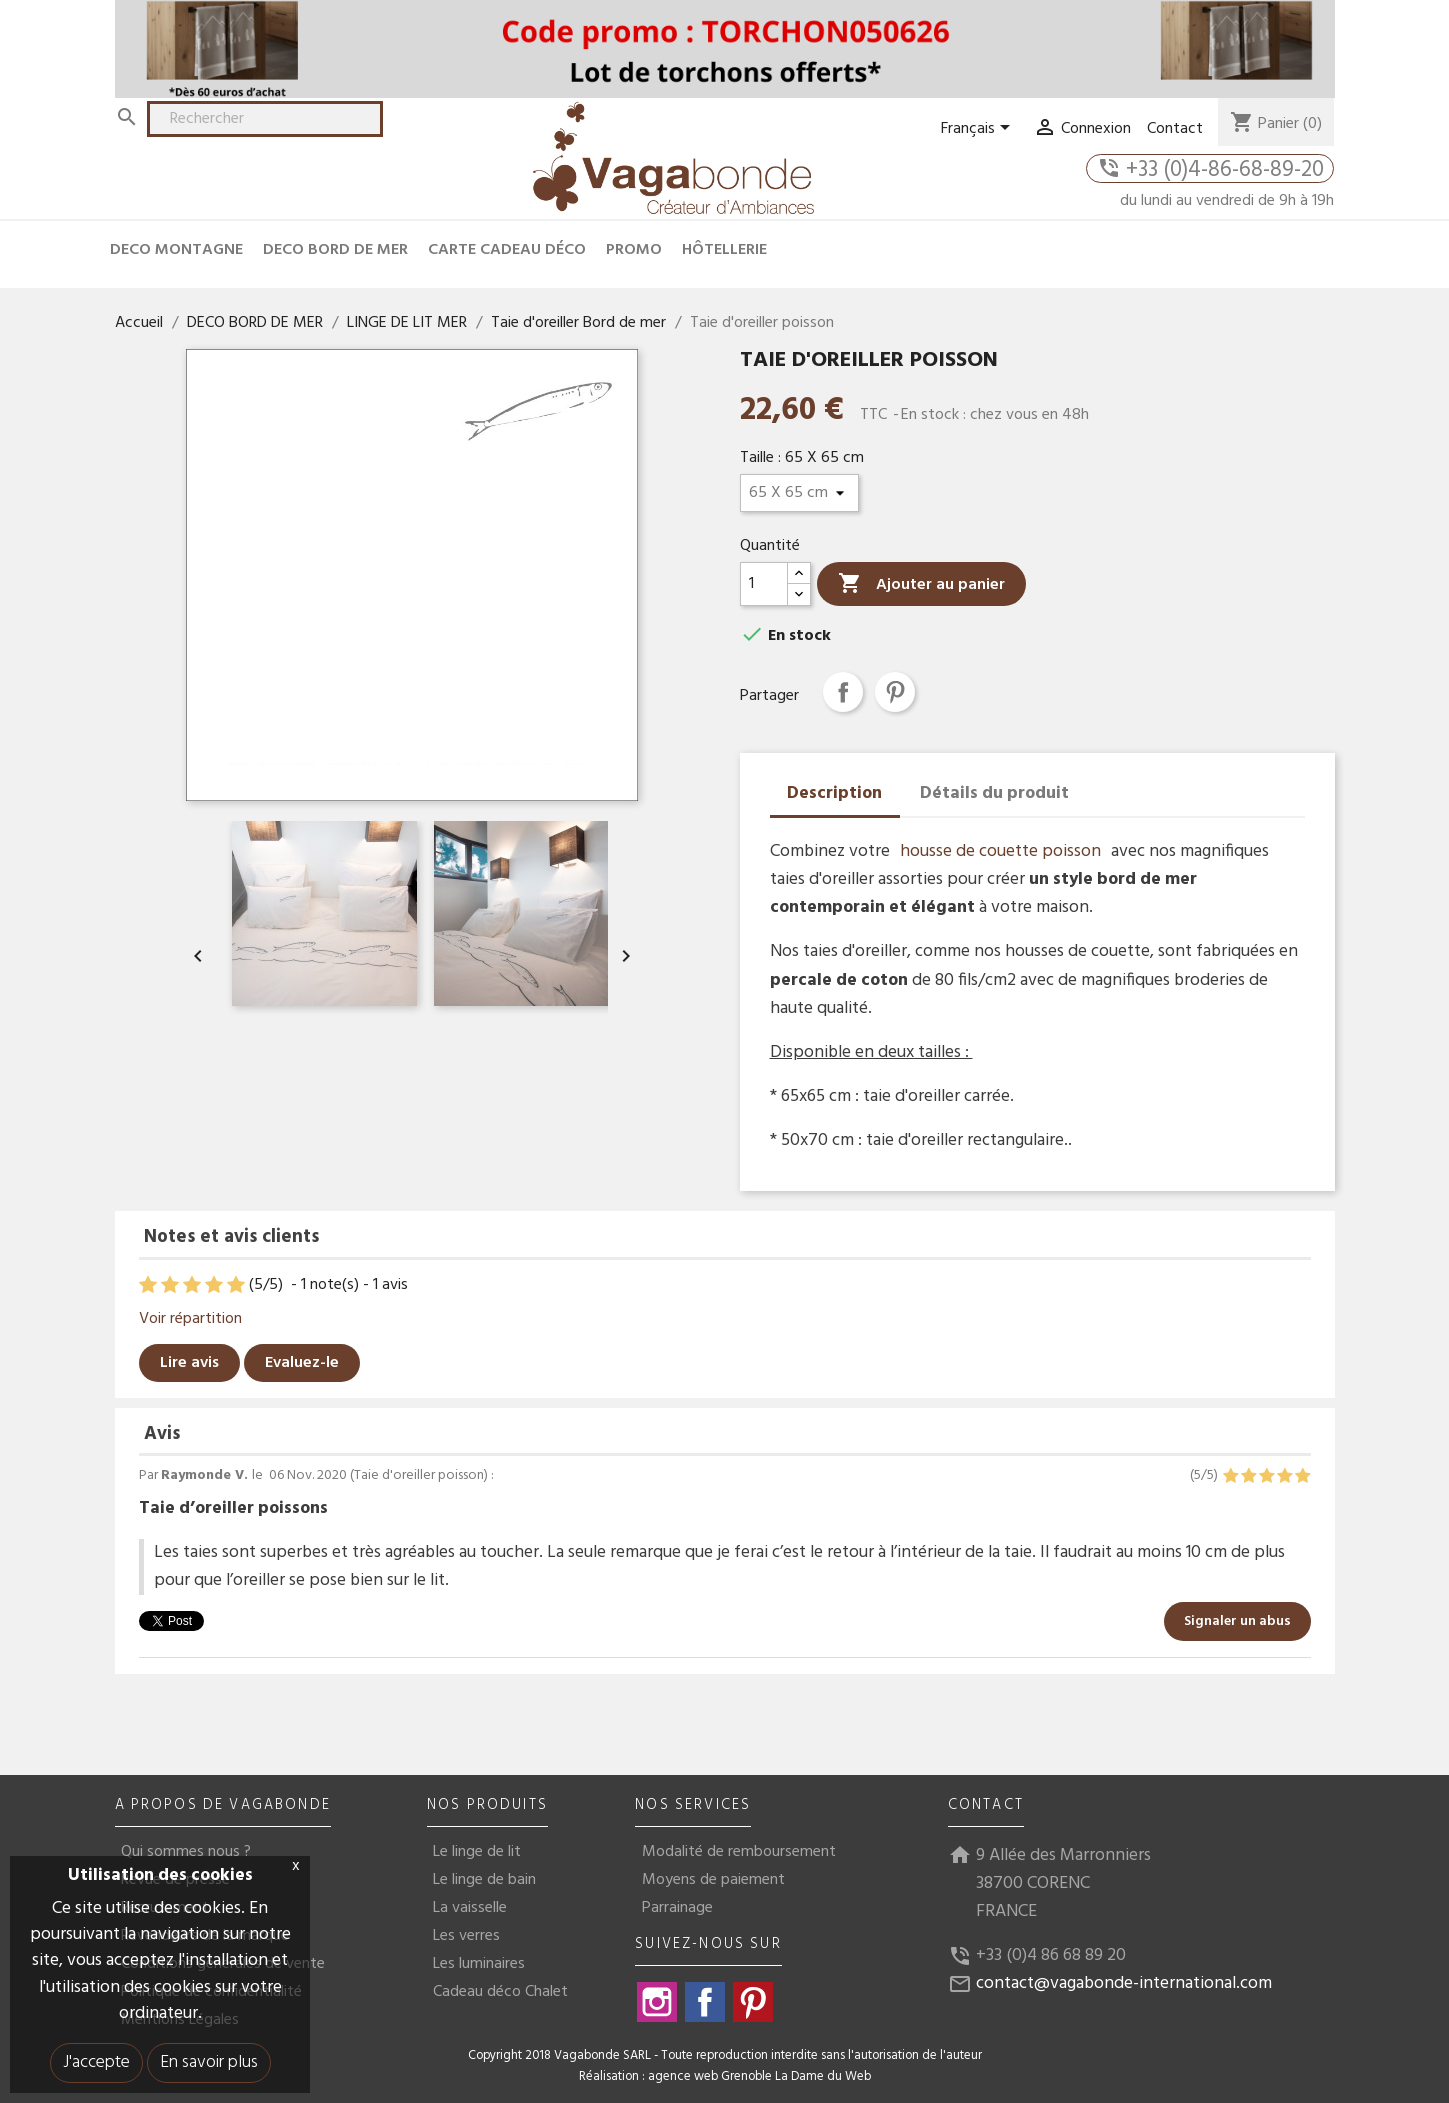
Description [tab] (834, 793)
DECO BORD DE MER (335, 250)
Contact (1175, 129)
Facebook (705, 2002)
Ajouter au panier (921, 584)
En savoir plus (209, 2062)
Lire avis (189, 1363)
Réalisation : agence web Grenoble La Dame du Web (725, 2077)
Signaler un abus (1237, 1621)
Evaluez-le (302, 1363)
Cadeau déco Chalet (500, 1992)
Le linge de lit (477, 1852)
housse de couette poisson (1000, 851)
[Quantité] (764, 584)
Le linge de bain (484, 1880)
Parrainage (677, 1908)
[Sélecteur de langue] (979, 129)
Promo (634, 250)
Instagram (657, 2002)
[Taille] (799, 493)
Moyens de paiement (713, 1880)
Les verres (466, 1936)
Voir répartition (190, 1319)
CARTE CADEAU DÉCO (507, 250)
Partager (843, 692)
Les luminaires (479, 1964)
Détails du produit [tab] (994, 793)
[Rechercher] (265, 119)
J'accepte (96, 2062)
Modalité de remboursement (739, 1852)
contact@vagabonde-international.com (1124, 1983)
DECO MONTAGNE (176, 250)
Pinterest (895, 692)
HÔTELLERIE (724, 250)
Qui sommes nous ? (186, 1852)
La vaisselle (470, 1908)
